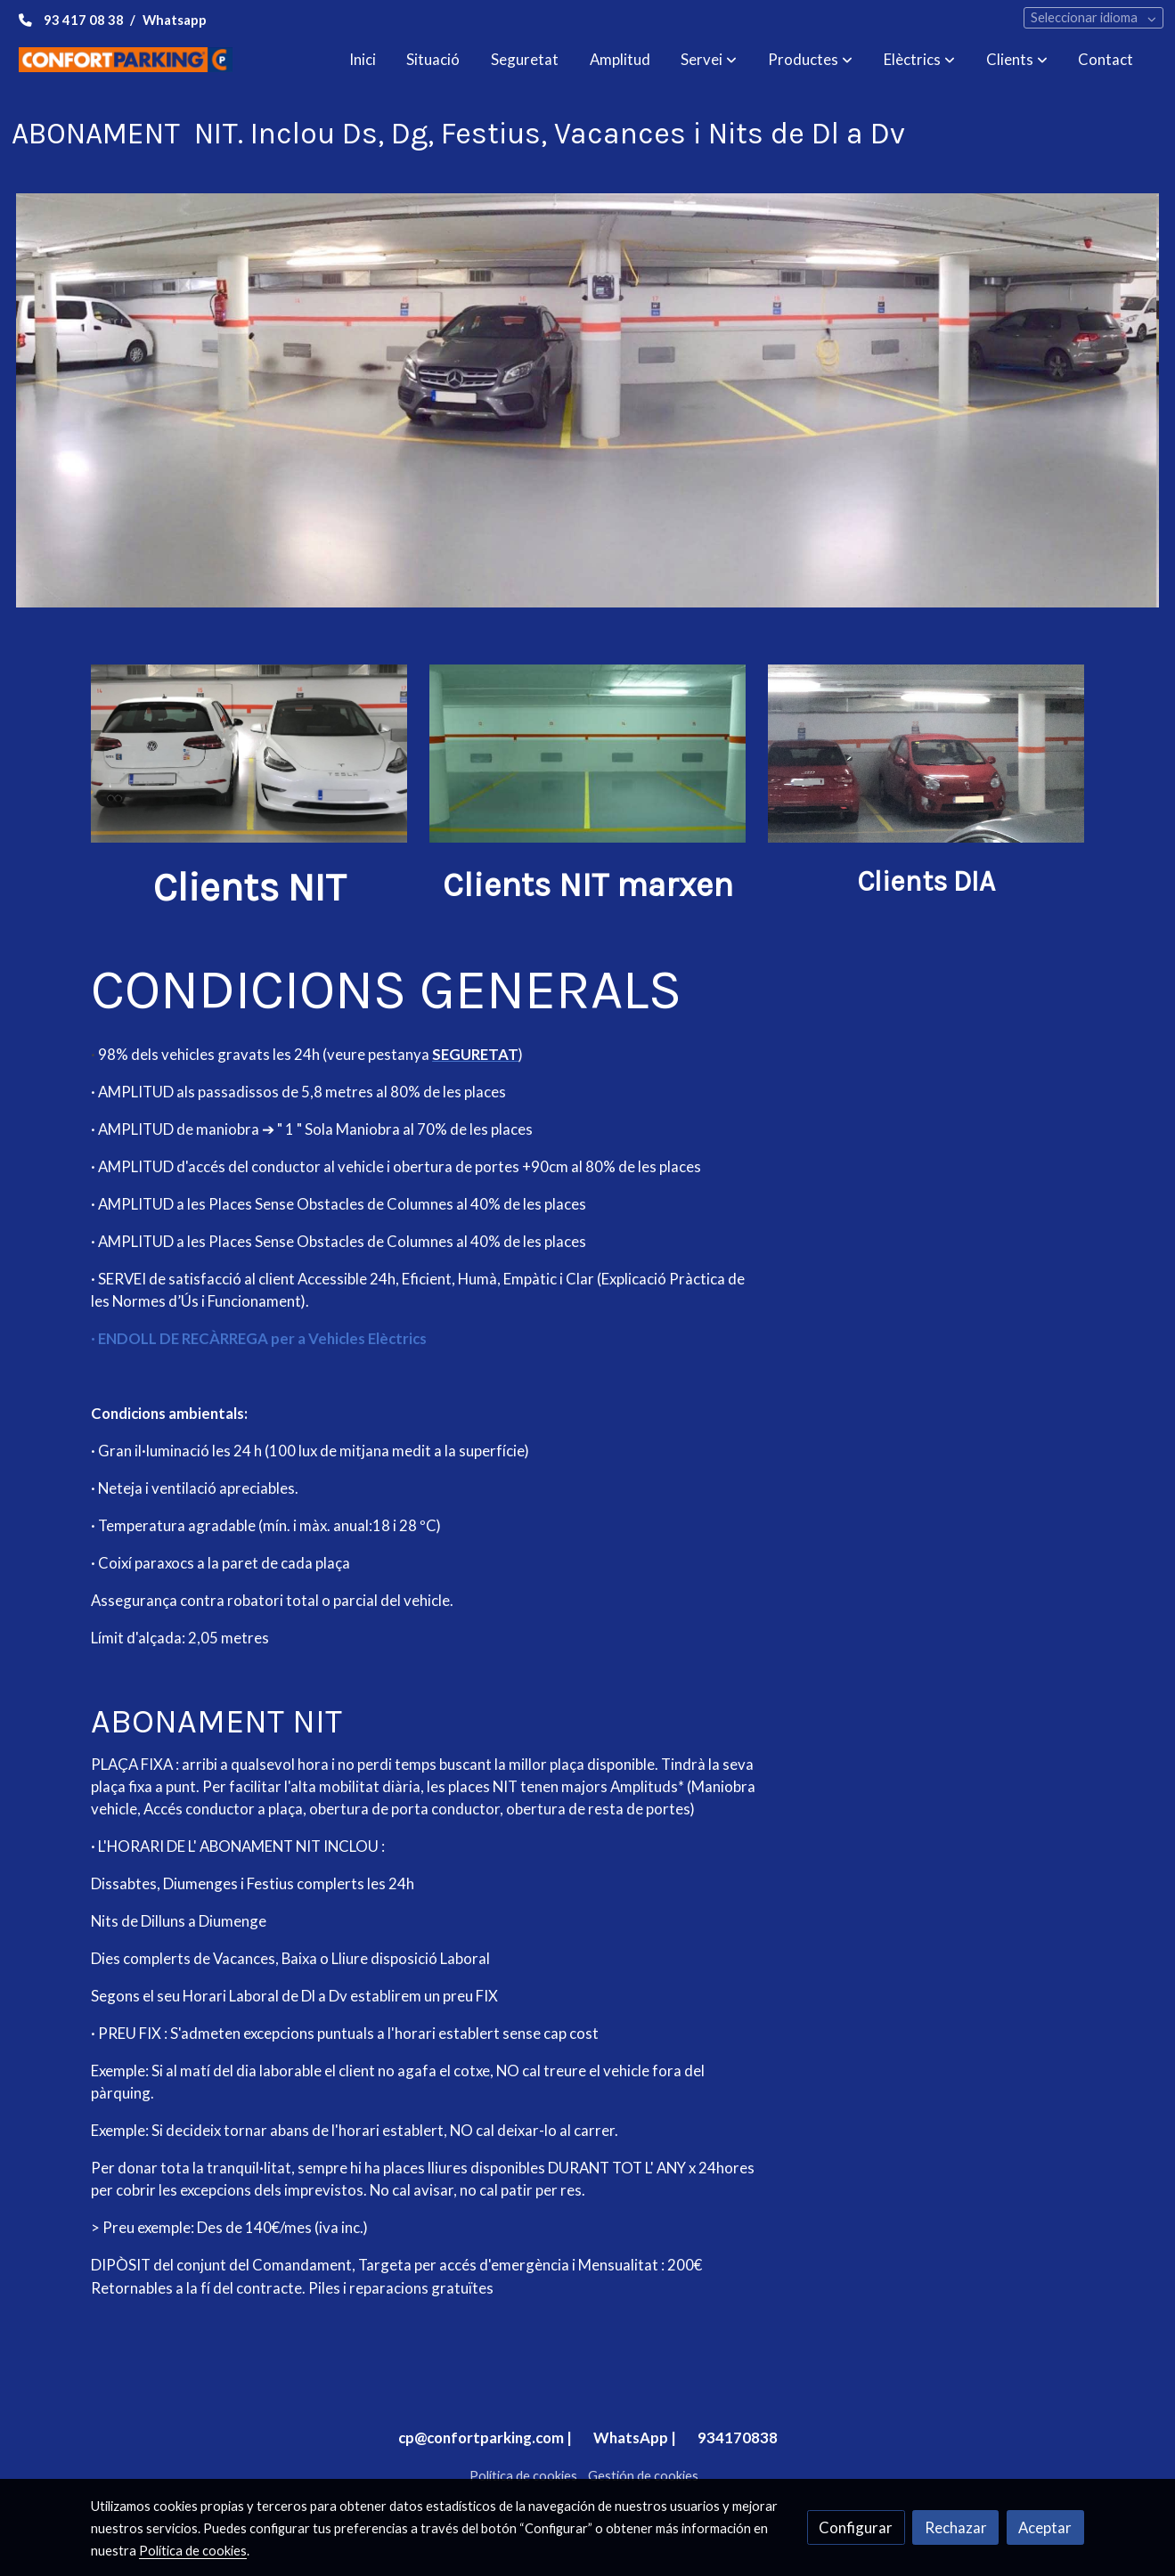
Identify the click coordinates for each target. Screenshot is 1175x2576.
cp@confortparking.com (481, 2437)
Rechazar (956, 2527)
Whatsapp (175, 20)
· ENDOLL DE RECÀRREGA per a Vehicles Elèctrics (259, 1338)
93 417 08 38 (84, 20)
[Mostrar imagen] (588, 400)
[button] (708, 59)
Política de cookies (523, 2475)
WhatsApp (630, 2437)
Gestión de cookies (643, 2475)
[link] (126, 59)
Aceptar (1045, 2527)
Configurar (856, 2527)
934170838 (738, 2437)
